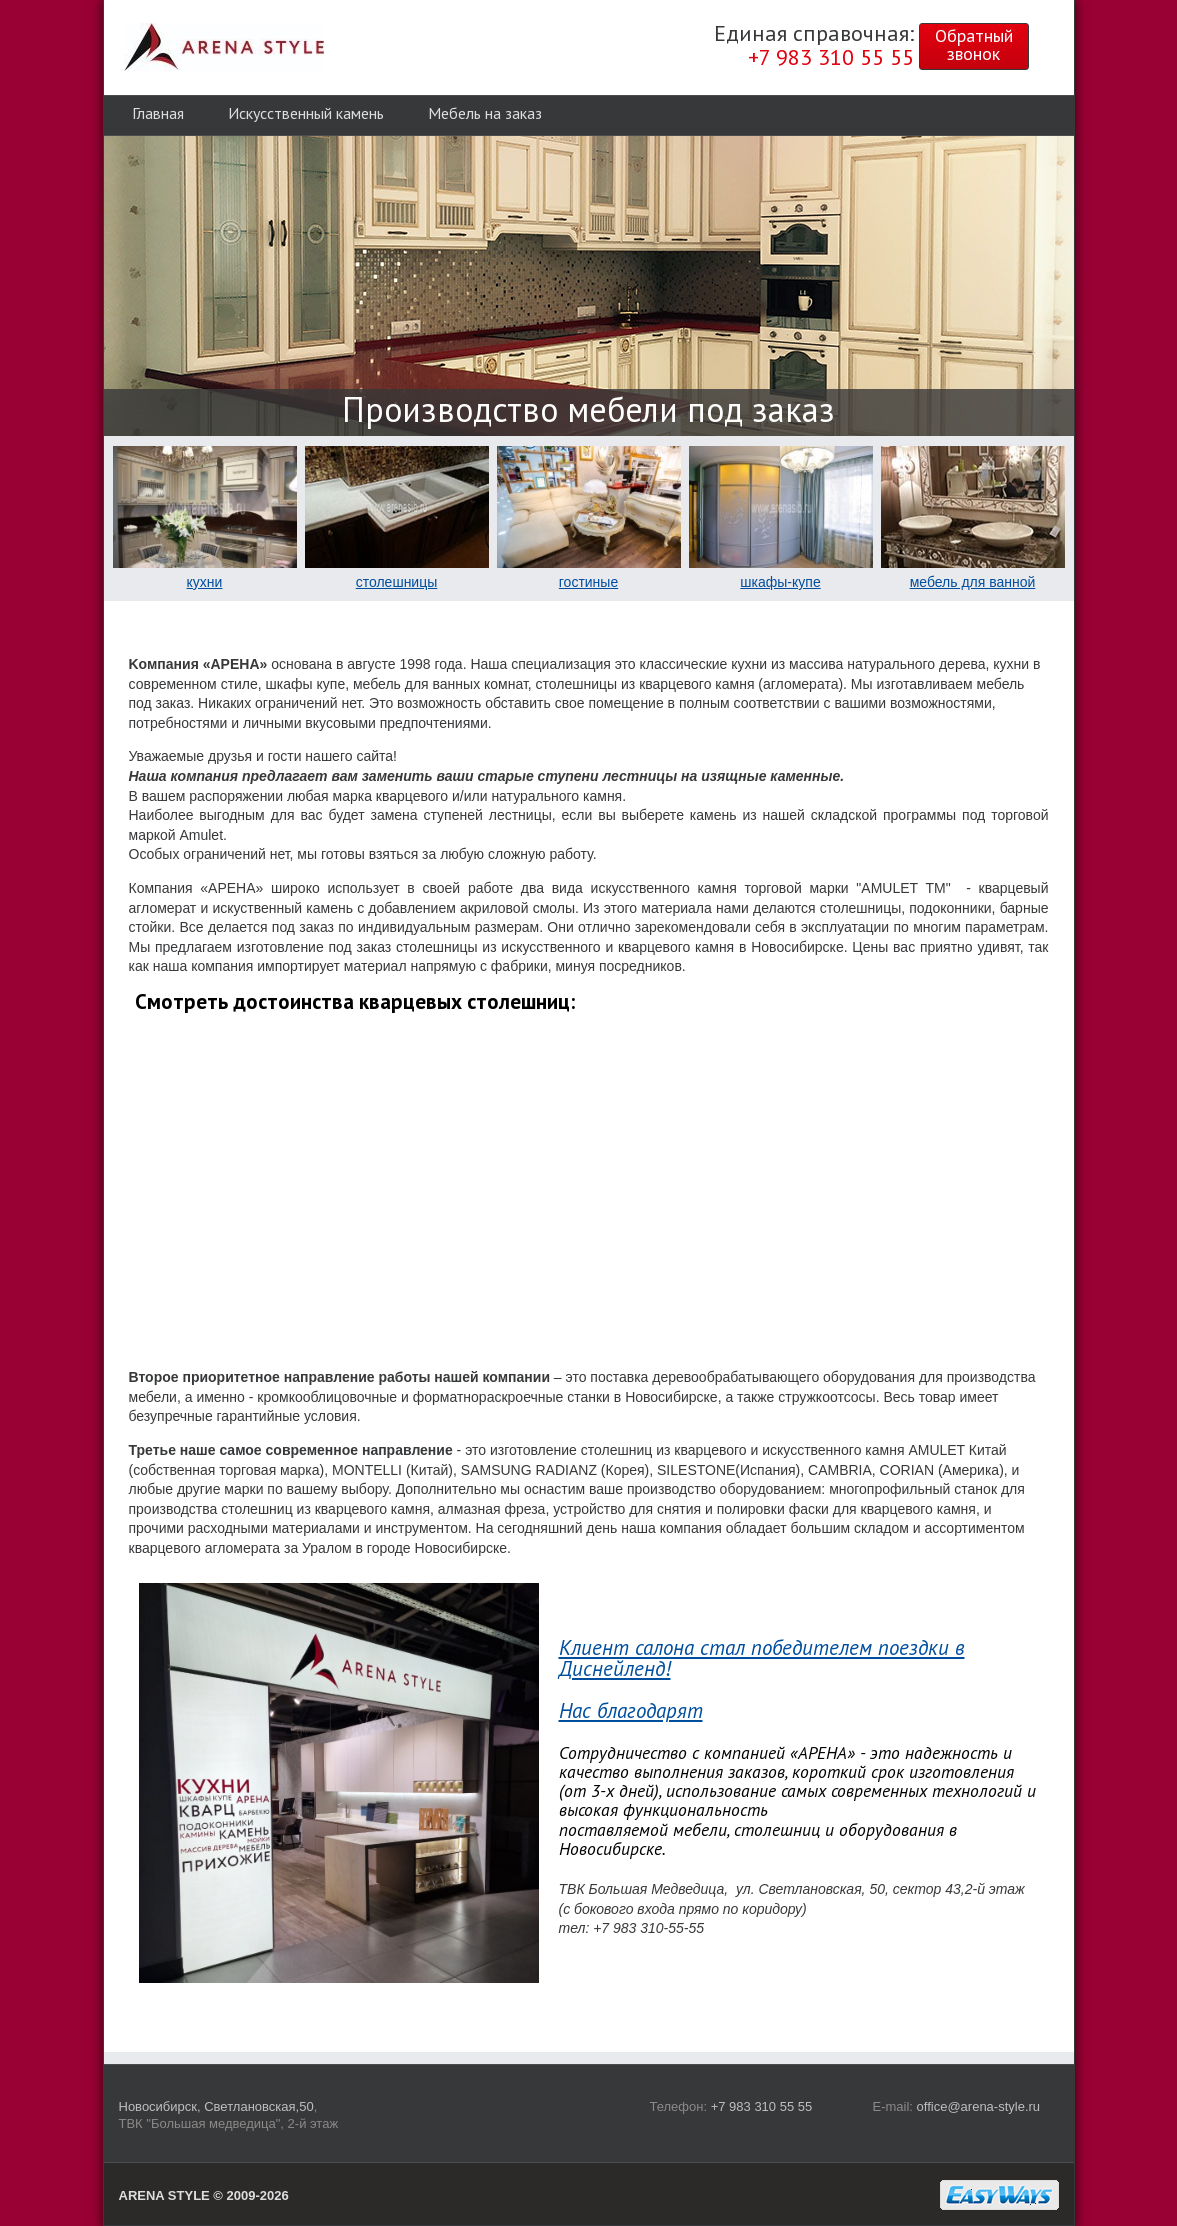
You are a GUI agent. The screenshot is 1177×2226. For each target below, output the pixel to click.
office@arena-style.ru (979, 2106)
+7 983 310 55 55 (762, 2106)
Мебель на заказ (485, 113)
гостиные (588, 582)
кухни (205, 582)
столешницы (397, 582)
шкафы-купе (780, 582)
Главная (158, 113)
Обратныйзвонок (974, 44)
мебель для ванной (973, 582)
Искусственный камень (306, 113)
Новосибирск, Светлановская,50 (216, 2106)
